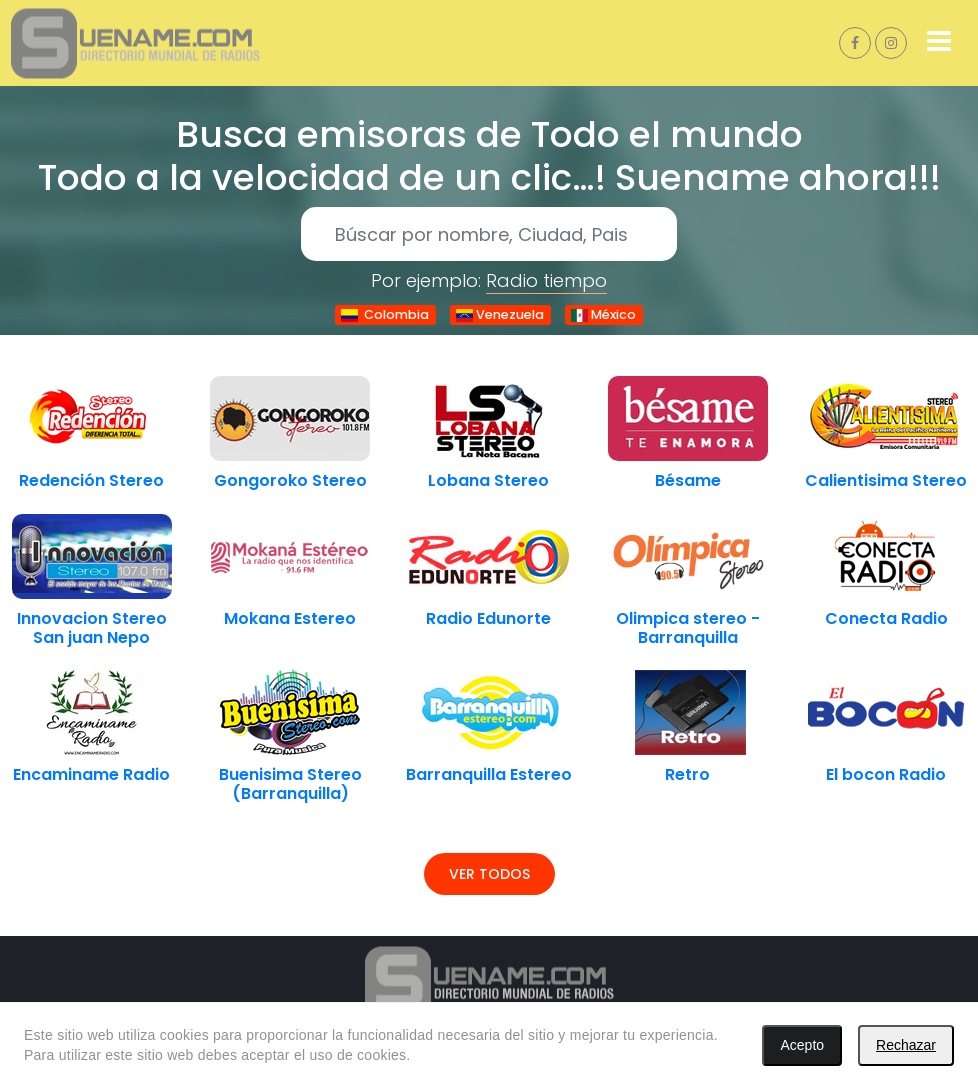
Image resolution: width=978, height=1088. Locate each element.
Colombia (385, 314)
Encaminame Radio (91, 774)
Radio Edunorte (488, 618)
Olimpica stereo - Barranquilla (688, 628)
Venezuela (500, 314)
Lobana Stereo (488, 480)
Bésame (688, 480)
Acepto (802, 1045)
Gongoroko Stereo (290, 480)
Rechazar (906, 1045)
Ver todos (489, 874)
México (603, 314)
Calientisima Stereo (886, 480)
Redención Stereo (91, 480)
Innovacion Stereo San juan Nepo (92, 628)
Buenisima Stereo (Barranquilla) (290, 784)
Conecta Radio (886, 618)
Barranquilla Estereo (489, 774)
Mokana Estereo (290, 618)
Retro (687, 774)
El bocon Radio (886, 774)
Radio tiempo (546, 280)
